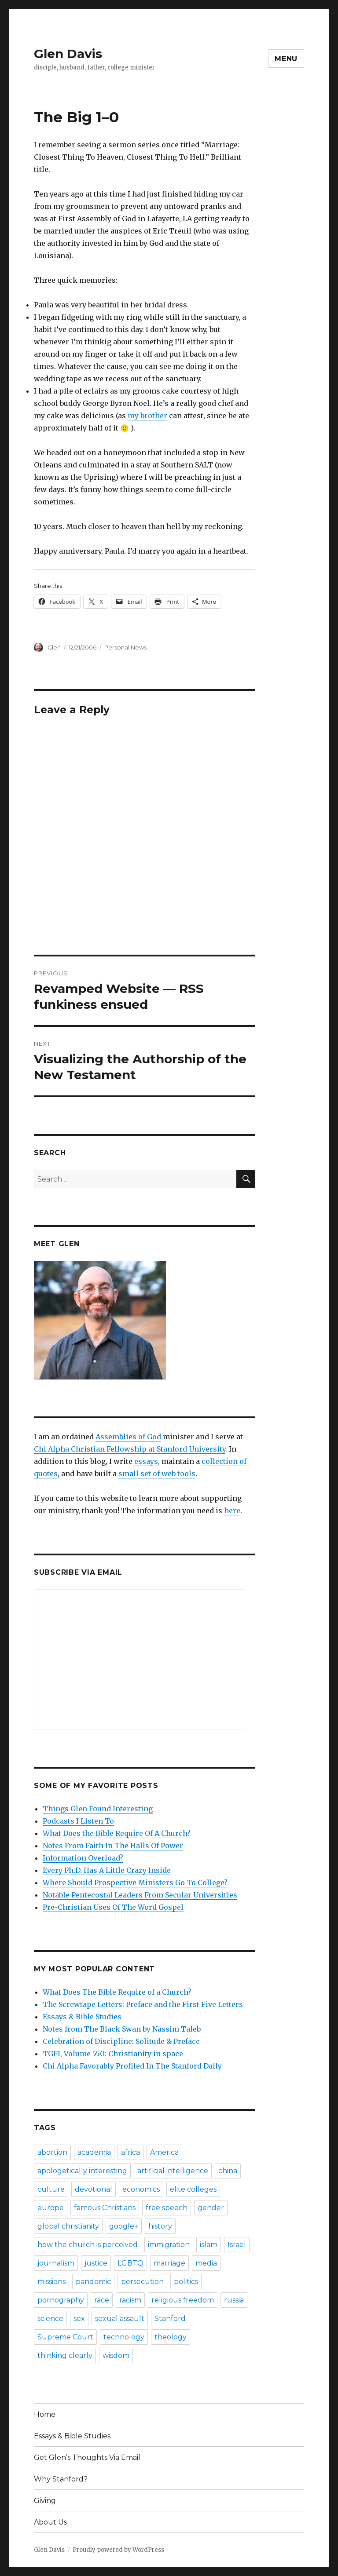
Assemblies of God (128, 1436)
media (206, 2263)
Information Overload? (83, 1858)
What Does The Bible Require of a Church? (117, 1992)
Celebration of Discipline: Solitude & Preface (121, 2041)
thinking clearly (64, 2355)
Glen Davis (68, 53)
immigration (169, 2244)
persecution (142, 2281)
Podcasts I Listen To (78, 1821)
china (227, 2171)
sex (79, 2318)
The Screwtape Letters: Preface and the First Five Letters (143, 2004)
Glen (54, 647)
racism (130, 2300)
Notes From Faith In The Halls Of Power (113, 1845)
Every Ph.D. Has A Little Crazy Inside (107, 1870)
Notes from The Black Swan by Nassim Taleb (122, 2029)
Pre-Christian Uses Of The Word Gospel (113, 1907)
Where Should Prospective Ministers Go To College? (135, 1882)
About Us (50, 2522)
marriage (169, 2263)
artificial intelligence (172, 2171)
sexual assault (119, 2318)
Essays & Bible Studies (82, 2016)
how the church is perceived (87, 2244)
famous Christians (105, 2208)
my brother (147, 415)
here (232, 1510)
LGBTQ (130, 2263)
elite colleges (193, 2189)
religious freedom (182, 2300)
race (101, 2300)
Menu (286, 59)
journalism (55, 2263)
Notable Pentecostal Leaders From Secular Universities (140, 1894)
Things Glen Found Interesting (98, 1808)
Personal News (125, 647)
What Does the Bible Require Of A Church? (117, 1833)
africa (130, 2152)
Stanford (170, 2318)
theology (170, 2337)
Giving (45, 2500)
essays (146, 1461)
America (164, 2152)
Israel (237, 2244)
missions (51, 2281)
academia (94, 2152)
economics (141, 2189)
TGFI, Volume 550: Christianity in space (113, 2053)
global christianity (68, 2226)
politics (186, 2281)
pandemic (93, 2281)
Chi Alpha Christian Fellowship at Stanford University (129, 1449)
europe (50, 2208)
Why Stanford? (61, 2479)
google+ (123, 2226)
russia (234, 2300)
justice (95, 2263)
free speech (166, 2208)
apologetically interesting (82, 2171)
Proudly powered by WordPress (118, 2550)
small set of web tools (156, 1473)
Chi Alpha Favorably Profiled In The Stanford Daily (132, 2066)
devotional (93, 2189)
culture (51, 2189)
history (160, 2226)
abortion (52, 2152)
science (50, 2318)
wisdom (116, 2355)
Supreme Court (65, 2337)
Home (44, 2414)
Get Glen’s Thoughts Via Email (87, 2457)
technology (123, 2337)
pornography (60, 2300)
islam (208, 2244)
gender (211, 2208)
